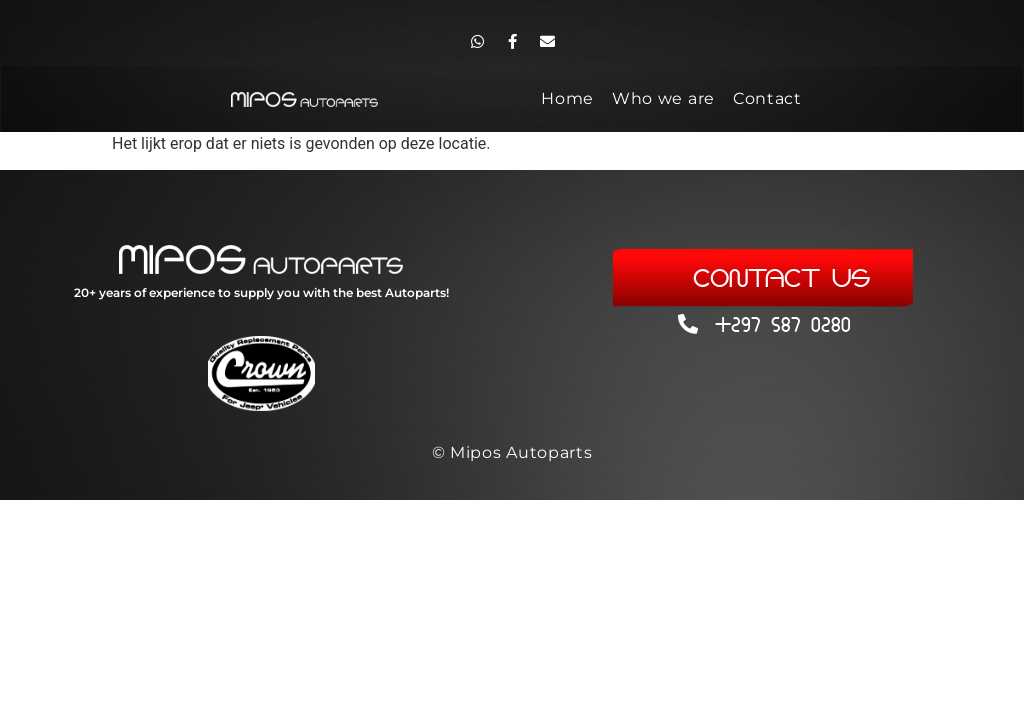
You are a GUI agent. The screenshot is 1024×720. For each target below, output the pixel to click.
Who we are (663, 98)
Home (567, 98)
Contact (767, 98)
